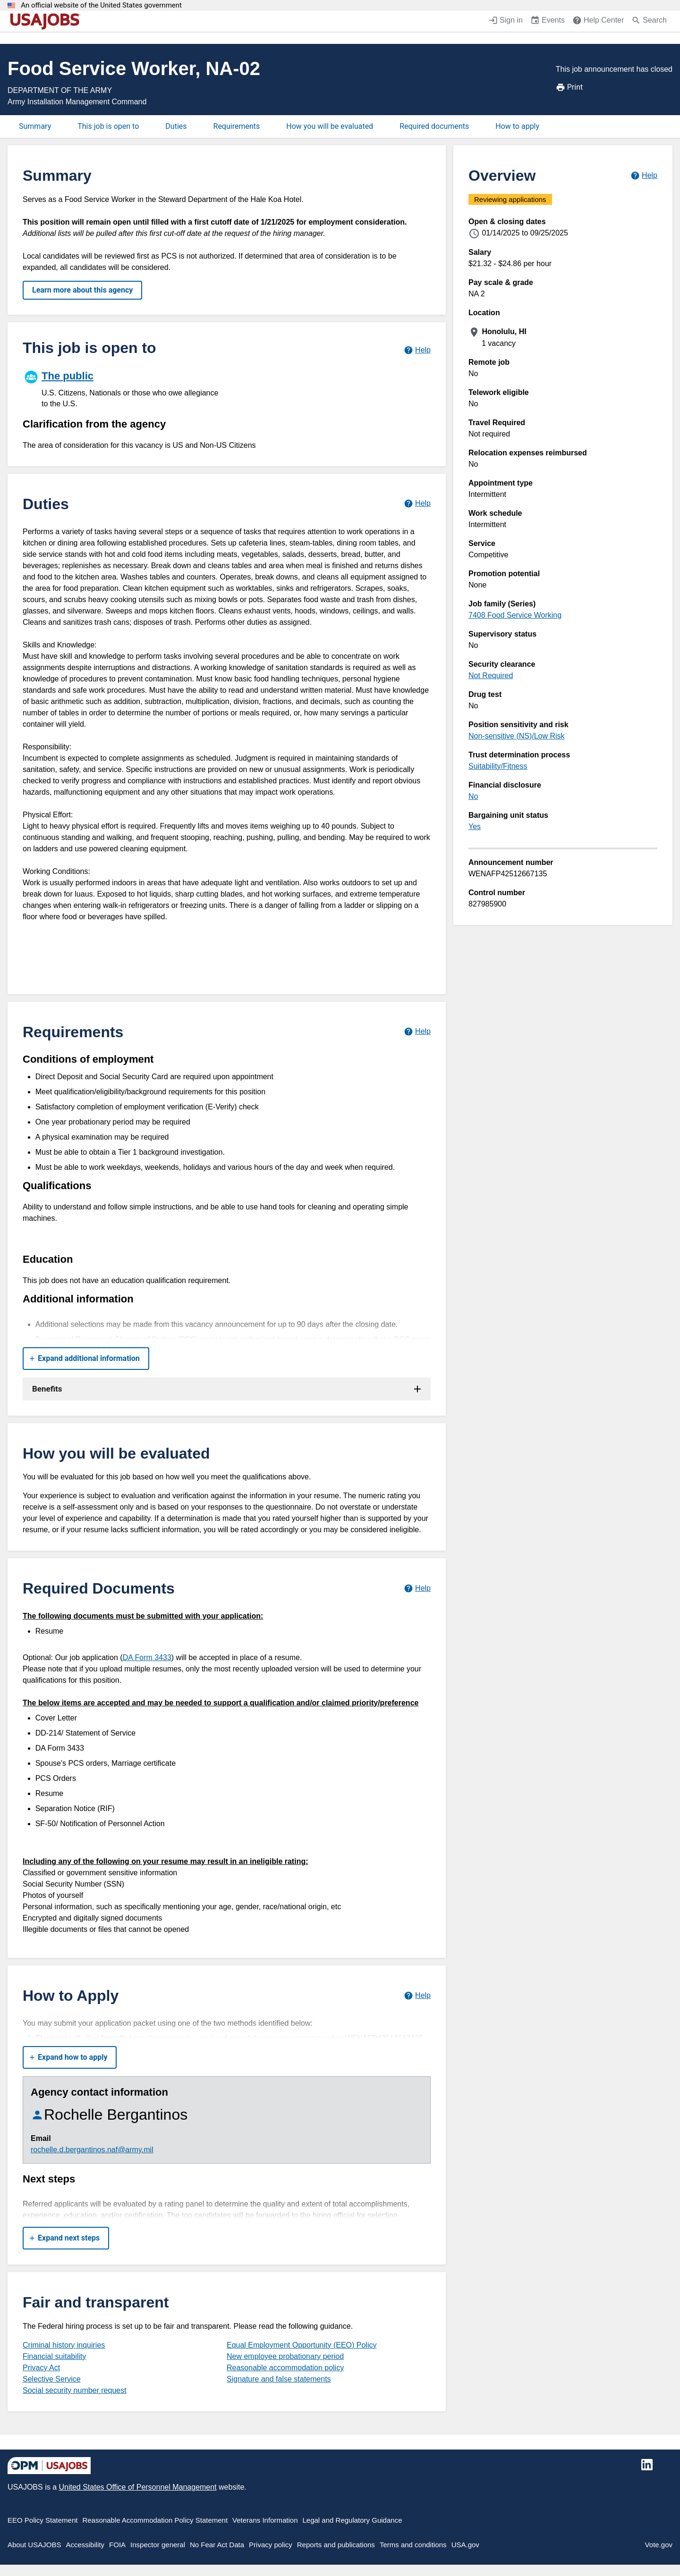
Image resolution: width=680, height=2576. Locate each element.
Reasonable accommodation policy (285, 2368)
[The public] (125, 388)
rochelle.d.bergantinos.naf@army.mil (92, 2150)
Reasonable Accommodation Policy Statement (155, 2520)
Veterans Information (265, 2520)
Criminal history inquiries (64, 2345)
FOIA (117, 2545)
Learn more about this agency (82, 289)
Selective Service (52, 2379)
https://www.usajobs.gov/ (170, 2038)
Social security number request (75, 2390)
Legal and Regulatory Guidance (352, 2520)
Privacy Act (41, 2368)
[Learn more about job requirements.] (417, 1032)
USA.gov (465, 2545)
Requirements (236, 126)
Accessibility (85, 2545)
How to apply (517, 126)
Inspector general (157, 2545)
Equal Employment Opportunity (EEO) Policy (301, 2345)
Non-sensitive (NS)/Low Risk (516, 736)
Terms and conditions (413, 2545)
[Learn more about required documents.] (417, 1588)
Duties (176, 126)
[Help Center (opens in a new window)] (598, 21)
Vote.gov (658, 2545)
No (473, 796)
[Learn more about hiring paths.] (417, 349)
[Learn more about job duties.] (417, 504)
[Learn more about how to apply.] (417, 1995)
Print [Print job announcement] (569, 87)
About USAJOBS (34, 2545)
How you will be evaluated (329, 126)
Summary (35, 126)
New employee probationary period (285, 2356)
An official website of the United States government (101, 5)
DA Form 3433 (147, 1657)
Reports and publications (336, 2545)
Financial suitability (54, 2356)
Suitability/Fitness (497, 766)
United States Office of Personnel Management (137, 2487)
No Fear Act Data (217, 2545)
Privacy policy (270, 2545)
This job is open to (108, 126)
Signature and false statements (279, 2379)
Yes (474, 826)
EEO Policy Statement (42, 2520)
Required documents (434, 126)
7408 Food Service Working (514, 615)
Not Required (490, 675)
